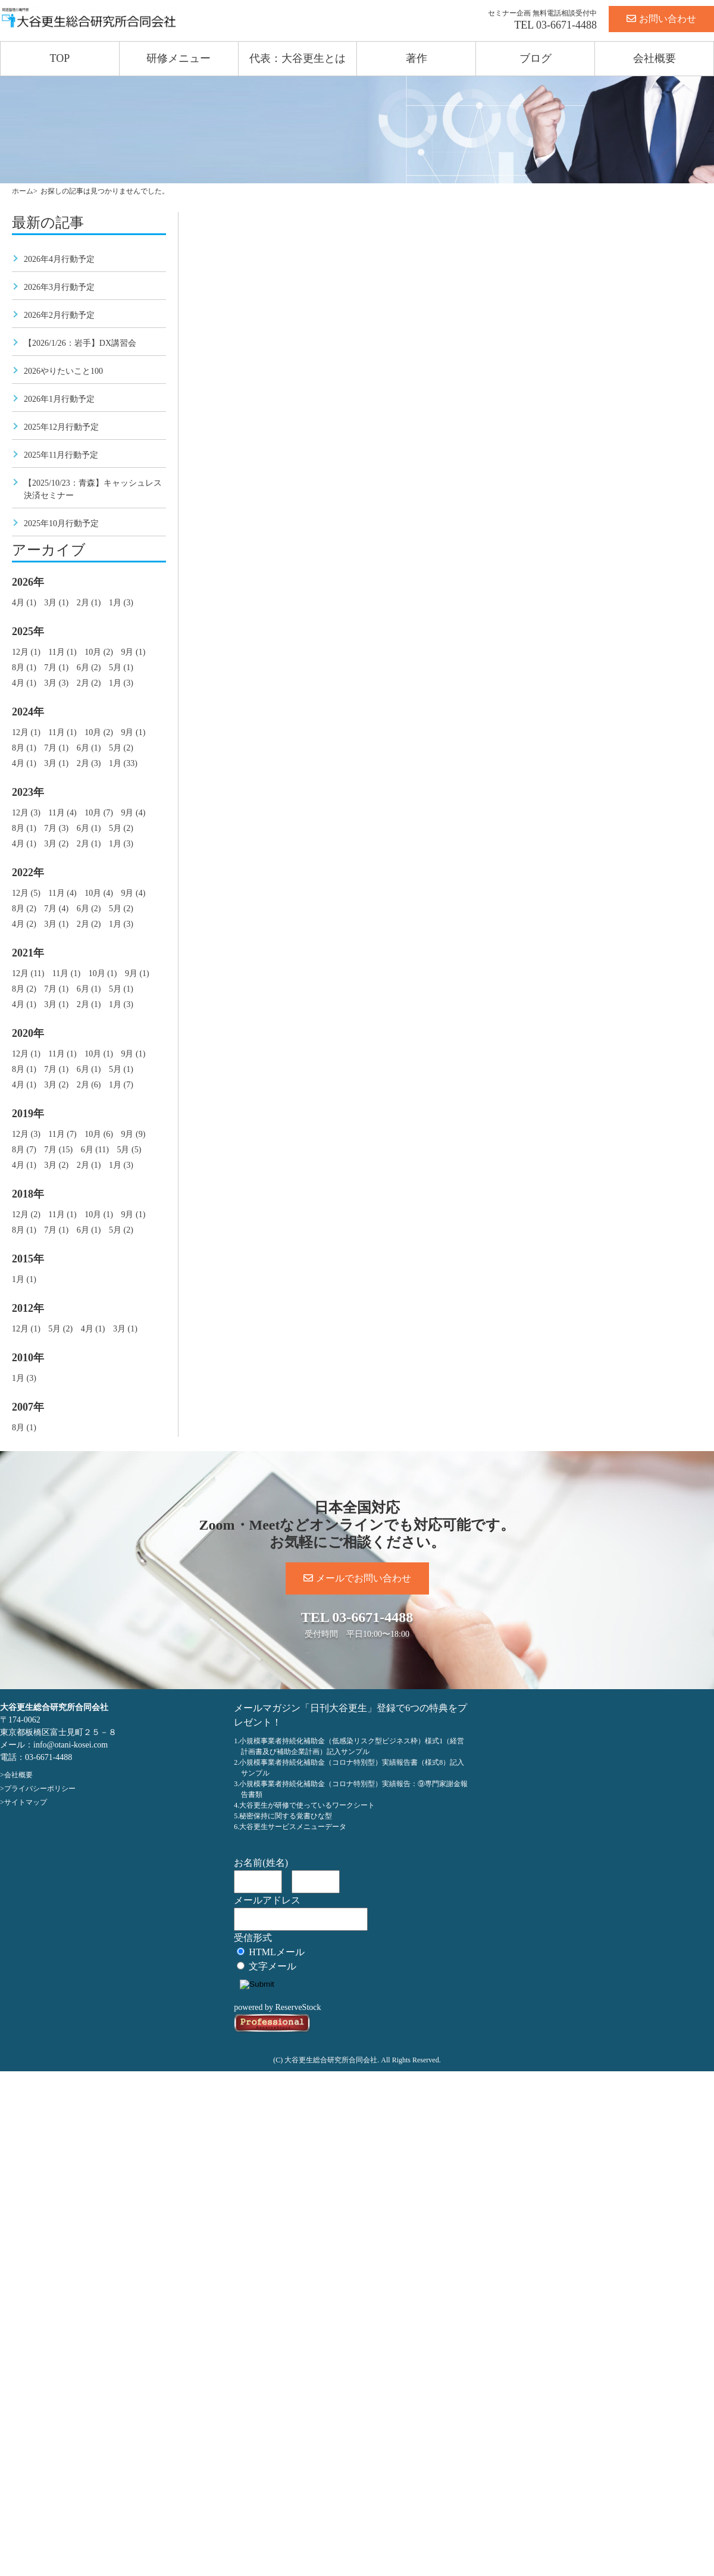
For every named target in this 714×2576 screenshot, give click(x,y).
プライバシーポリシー (40, 1788)
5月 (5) (129, 1149)
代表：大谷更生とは (297, 58)
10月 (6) (98, 1134)
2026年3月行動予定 (59, 287)
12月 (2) (26, 1214)
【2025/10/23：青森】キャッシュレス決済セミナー (93, 489)
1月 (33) (123, 763)
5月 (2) (121, 747)
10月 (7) (98, 812)
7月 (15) (58, 1149)
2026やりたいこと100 (63, 371)
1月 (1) (24, 1279)
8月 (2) (24, 908)
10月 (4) (98, 893)
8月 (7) (24, 1149)
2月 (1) (89, 602)
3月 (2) (56, 843)
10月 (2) (98, 652)
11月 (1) (62, 652)
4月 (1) (24, 602)
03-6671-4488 (566, 25)
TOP (60, 58)
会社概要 (654, 58)
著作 (416, 58)
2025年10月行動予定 (61, 523)
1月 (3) (121, 602)
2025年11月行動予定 (61, 455)
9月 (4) (133, 812)
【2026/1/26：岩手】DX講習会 (80, 343)
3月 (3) (56, 683)
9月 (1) (133, 652)
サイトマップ (25, 1802)
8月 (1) (24, 667)
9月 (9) (133, 1134)
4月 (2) (24, 924)
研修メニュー (178, 58)
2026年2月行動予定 (59, 315)
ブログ (535, 58)
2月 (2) (89, 683)
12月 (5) (26, 893)
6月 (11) (95, 1149)
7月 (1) (56, 667)
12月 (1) (26, 652)
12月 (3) (26, 812)
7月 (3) (56, 828)
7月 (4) (56, 908)
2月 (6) (89, 1084)
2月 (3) (89, 763)
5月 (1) (121, 667)
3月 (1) (56, 602)
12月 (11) (28, 973)
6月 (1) (89, 747)
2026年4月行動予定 (59, 259)
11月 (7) (62, 1134)
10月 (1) (103, 973)
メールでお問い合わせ (357, 1578)
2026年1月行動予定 (59, 399)
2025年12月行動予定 (61, 427)
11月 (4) (62, 812)
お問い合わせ (661, 19)
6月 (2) (89, 667)
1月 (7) (121, 1084)
